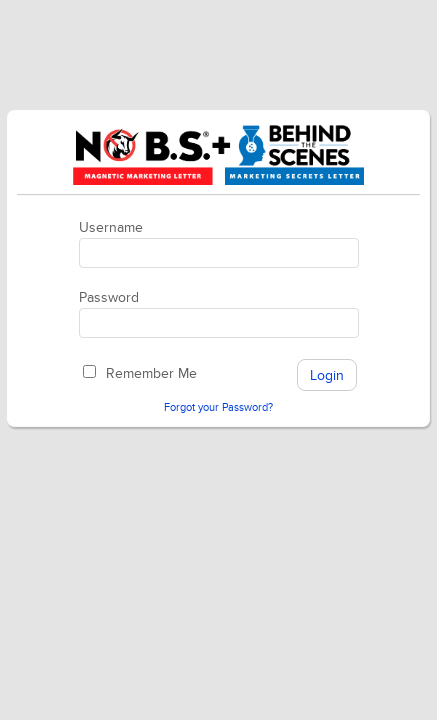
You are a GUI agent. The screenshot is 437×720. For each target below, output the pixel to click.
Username (111, 227)
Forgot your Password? (218, 407)
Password (109, 297)
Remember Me (151, 373)
